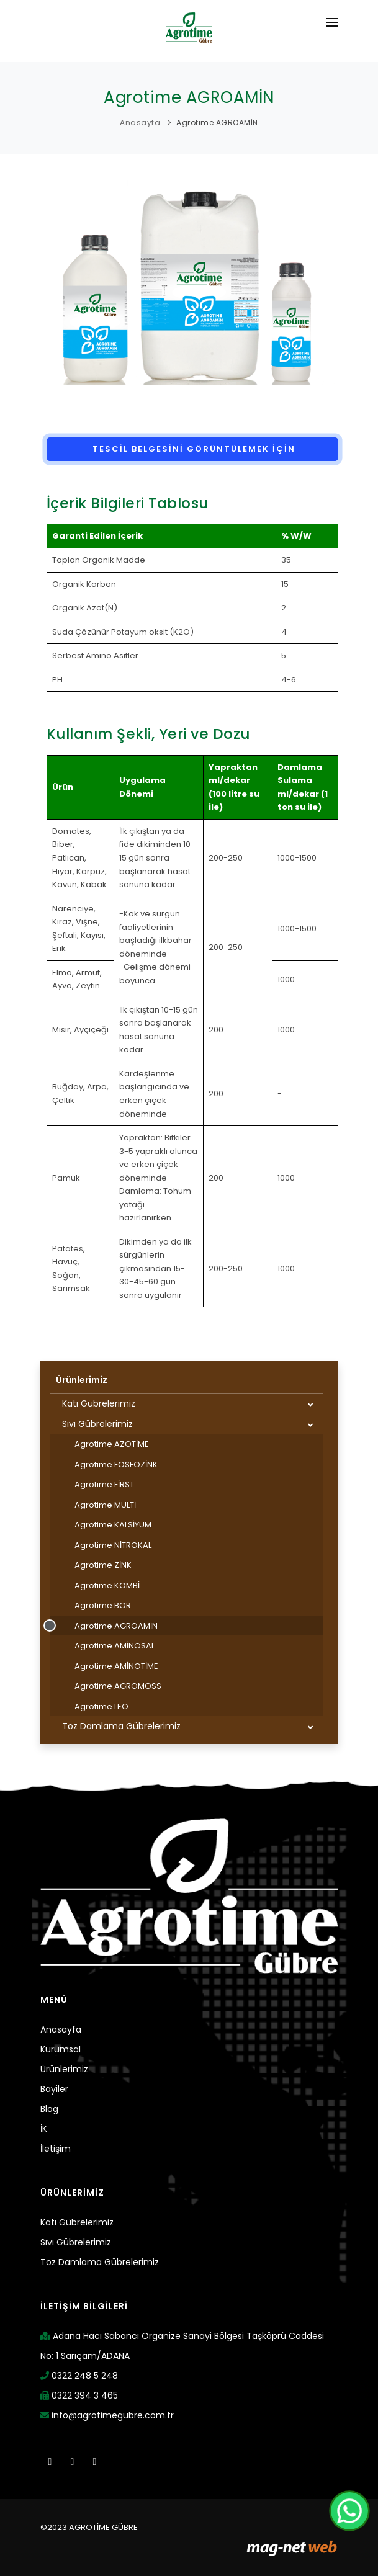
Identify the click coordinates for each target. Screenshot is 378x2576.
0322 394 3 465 (79, 2395)
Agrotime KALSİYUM (112, 1525)
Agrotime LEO (101, 1706)
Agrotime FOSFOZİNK (116, 1464)
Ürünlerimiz (81, 1380)
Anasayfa (140, 122)
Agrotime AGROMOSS (117, 1686)
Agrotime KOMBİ (107, 1585)
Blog (49, 2109)
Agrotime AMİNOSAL (114, 1646)
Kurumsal (60, 2049)
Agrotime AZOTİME (111, 1444)
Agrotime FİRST (104, 1484)
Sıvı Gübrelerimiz (97, 1424)
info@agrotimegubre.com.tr (107, 2415)
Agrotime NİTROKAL (112, 1545)
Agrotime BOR (102, 1605)
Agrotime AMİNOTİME (116, 1666)
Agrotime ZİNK (103, 1565)
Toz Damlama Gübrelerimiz (121, 1726)
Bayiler (54, 2089)
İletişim (55, 2148)
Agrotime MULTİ (105, 1505)
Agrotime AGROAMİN (217, 122)
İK (43, 2128)
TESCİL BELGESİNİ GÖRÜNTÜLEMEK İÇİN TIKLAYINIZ (192, 452)
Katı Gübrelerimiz (98, 1403)
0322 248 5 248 (79, 2375)
